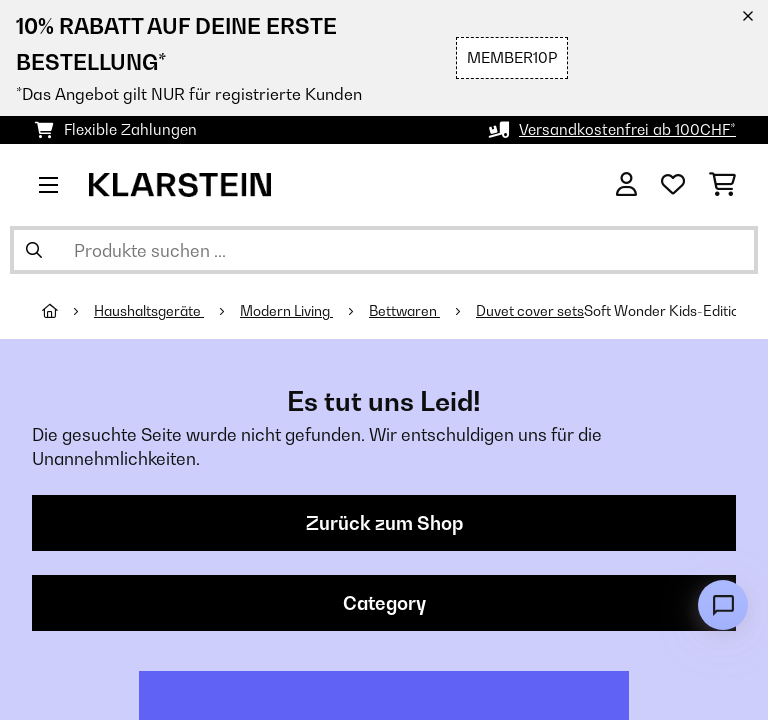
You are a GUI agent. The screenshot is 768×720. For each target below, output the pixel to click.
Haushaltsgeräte (149, 311)
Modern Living (286, 311)
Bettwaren (404, 311)
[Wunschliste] (673, 185)
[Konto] (626, 185)
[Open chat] (723, 605)
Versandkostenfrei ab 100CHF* (627, 129)
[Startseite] (68, 311)
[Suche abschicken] (34, 250)
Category (384, 603)
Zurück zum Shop (384, 523)
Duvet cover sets (530, 311)
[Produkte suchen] (384, 250)
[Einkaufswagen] (722, 185)
